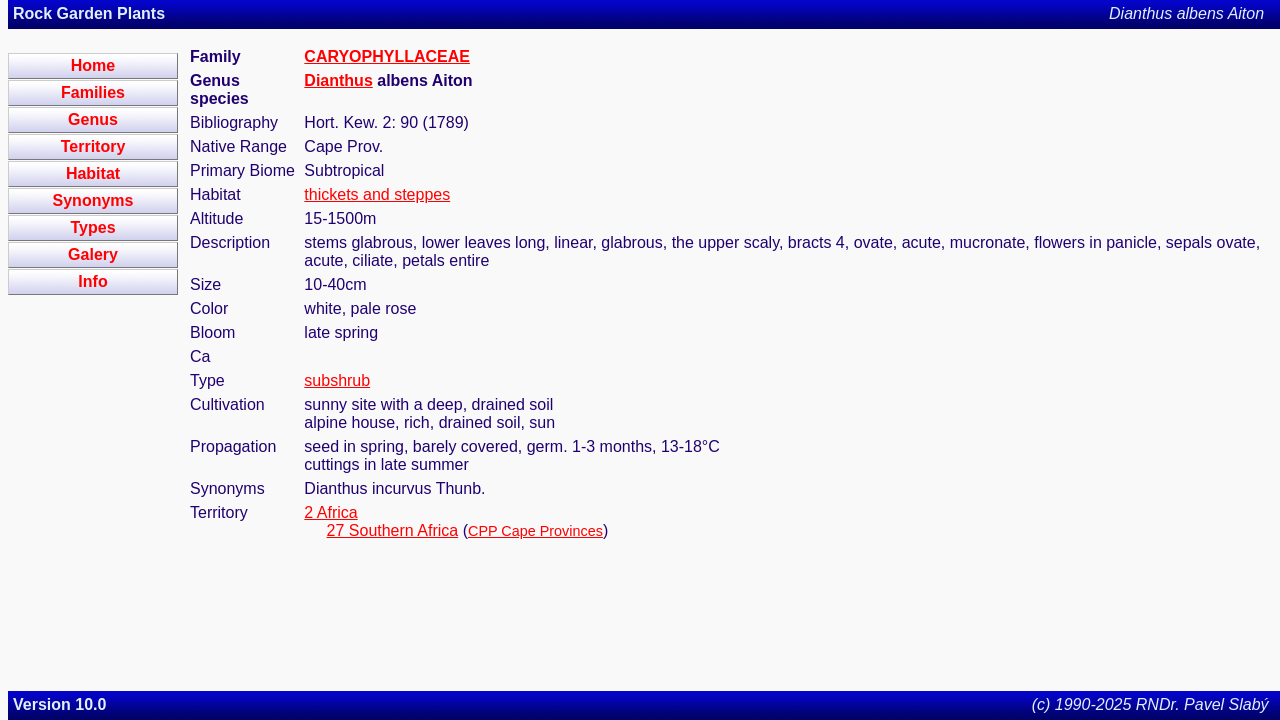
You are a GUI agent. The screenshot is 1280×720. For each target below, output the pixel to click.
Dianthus (338, 80)
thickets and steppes (377, 194)
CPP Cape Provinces (535, 531)
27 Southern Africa (393, 530)
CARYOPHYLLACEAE (387, 56)
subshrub (337, 380)
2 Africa (330, 512)
